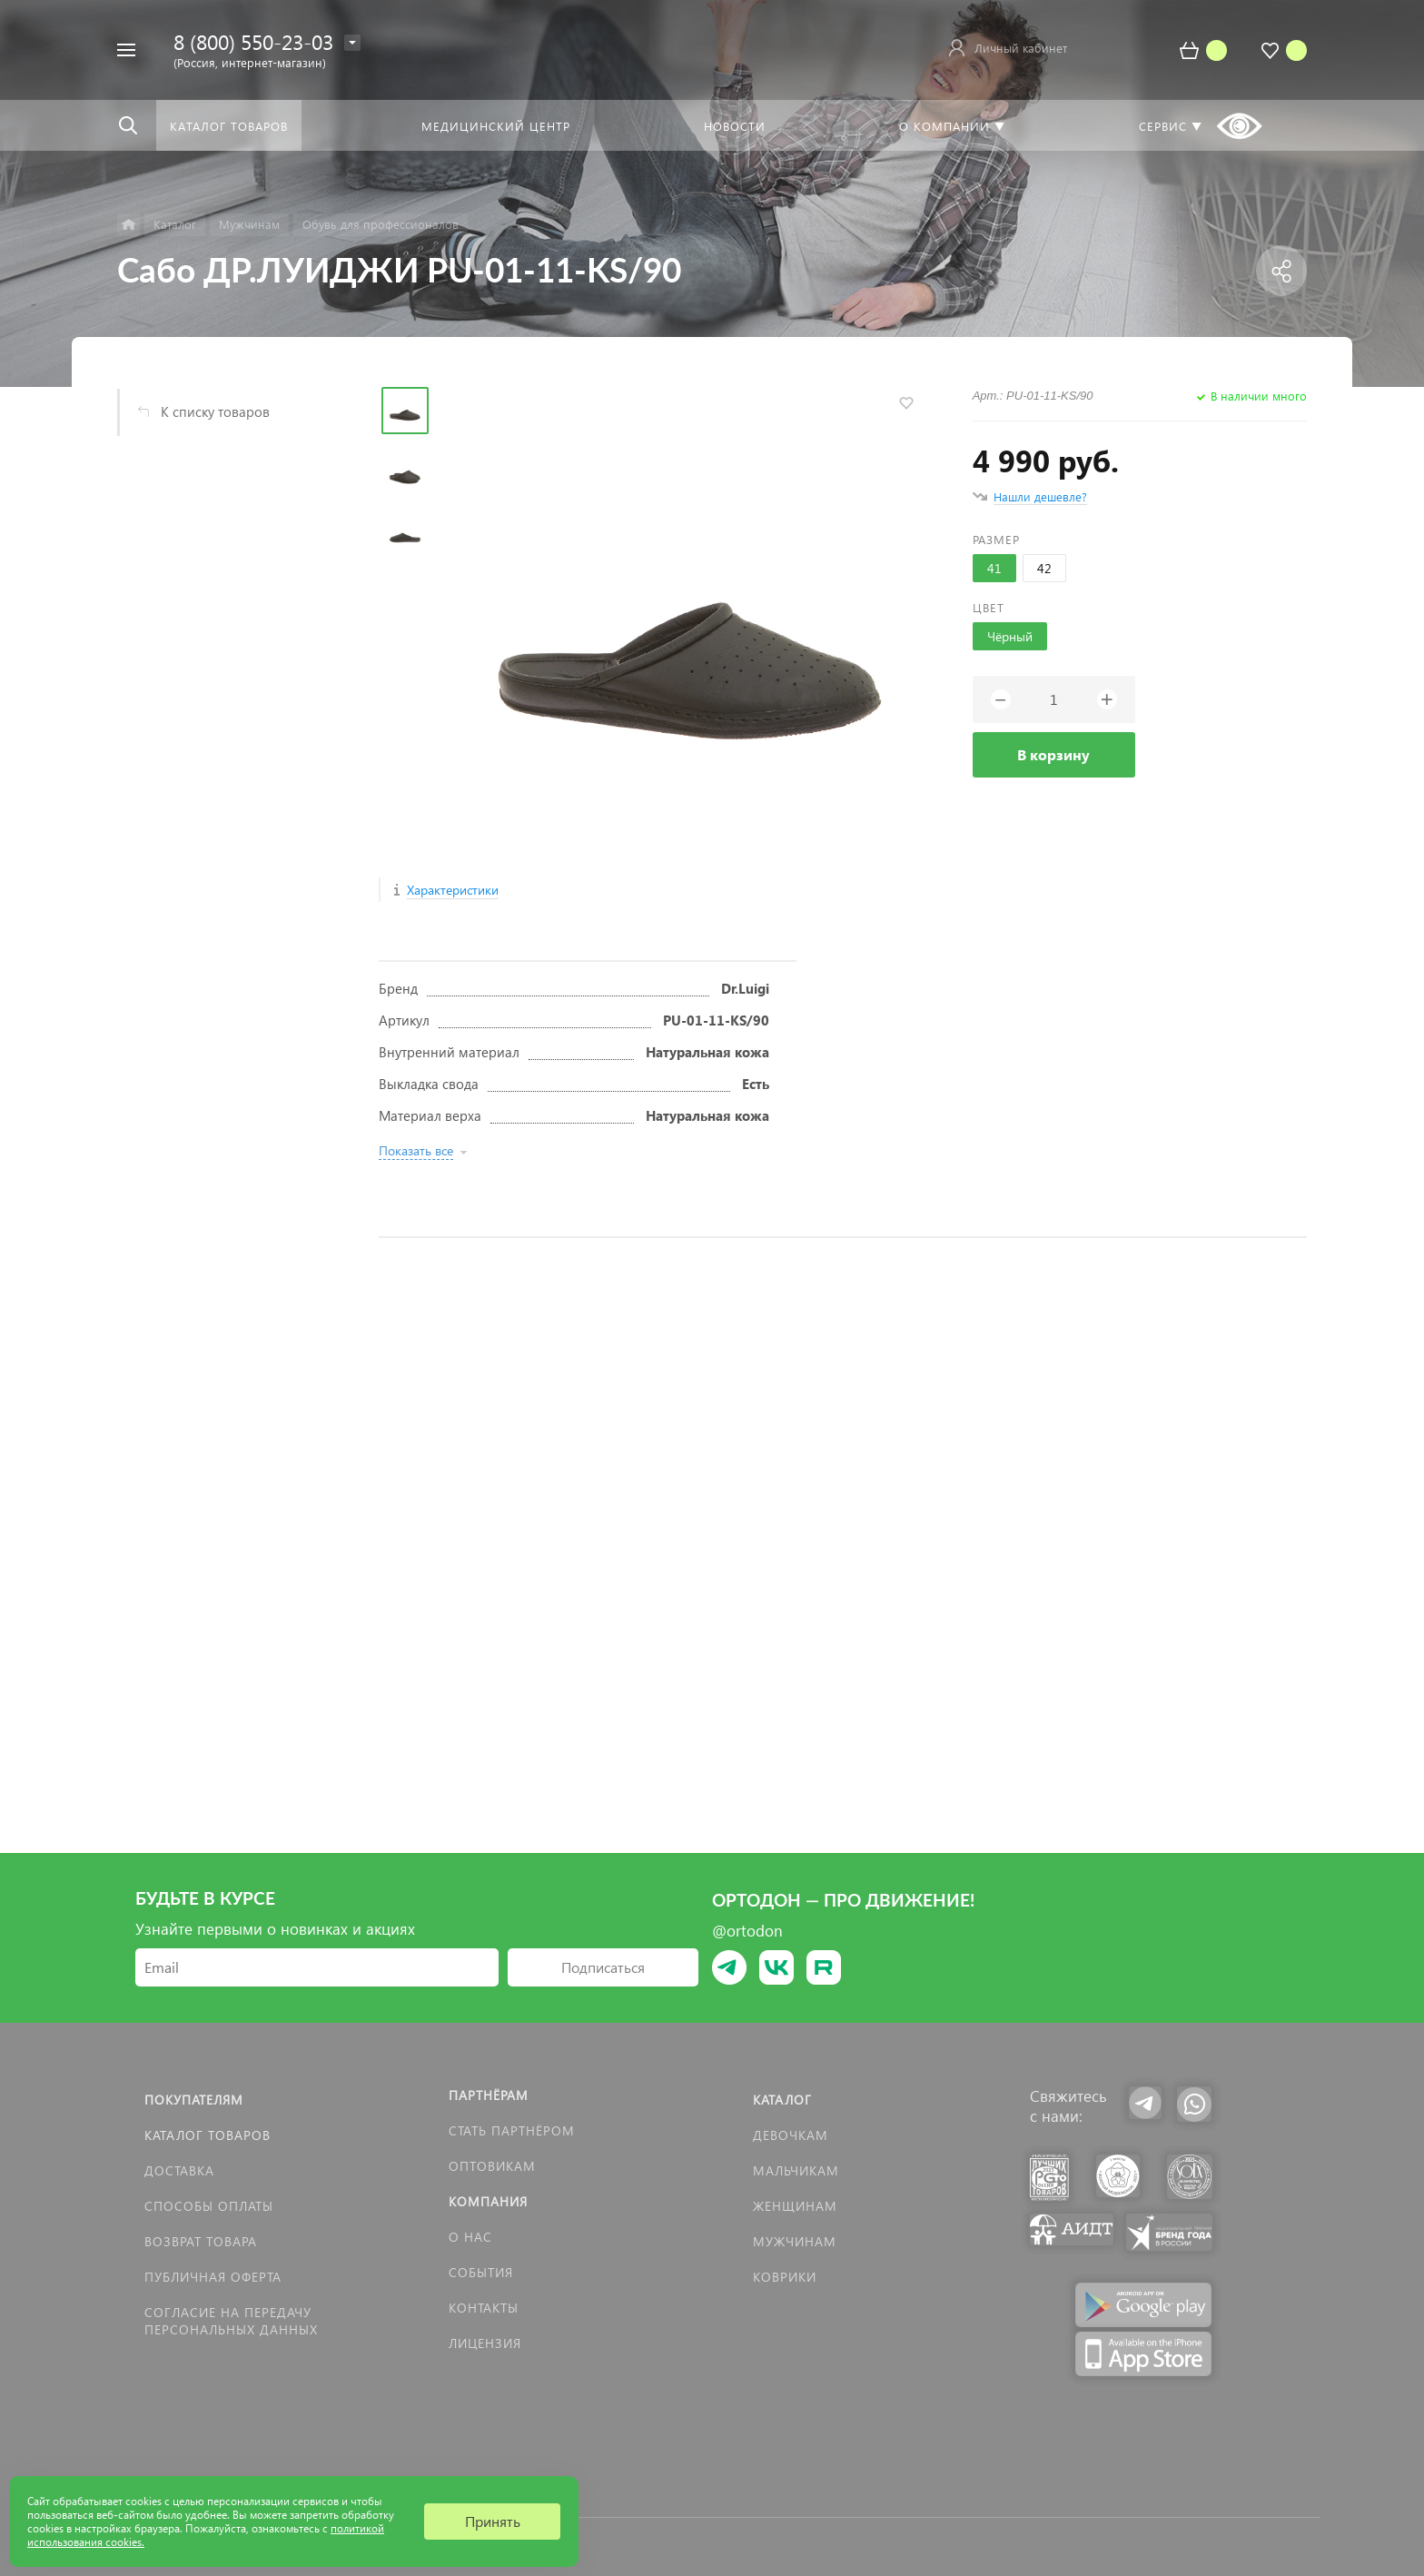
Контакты (484, 2307)
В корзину (1053, 754)
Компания (488, 2201)
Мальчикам (796, 2170)
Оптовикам (492, 2166)
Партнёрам (489, 2095)
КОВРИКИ (784, 2276)
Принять (492, 2521)
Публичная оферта (213, 2276)
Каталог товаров (207, 2135)
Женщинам (795, 2205)
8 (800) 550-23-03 (253, 41)
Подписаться (603, 1967)
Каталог (782, 2099)
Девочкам (790, 2135)
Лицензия (485, 2343)
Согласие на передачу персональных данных (231, 2321)
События (481, 2272)
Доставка (179, 2170)
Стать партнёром (512, 2130)
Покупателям (193, 2099)
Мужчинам (794, 2241)
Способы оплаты (208, 2205)
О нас (470, 2236)
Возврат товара (200, 2241)
